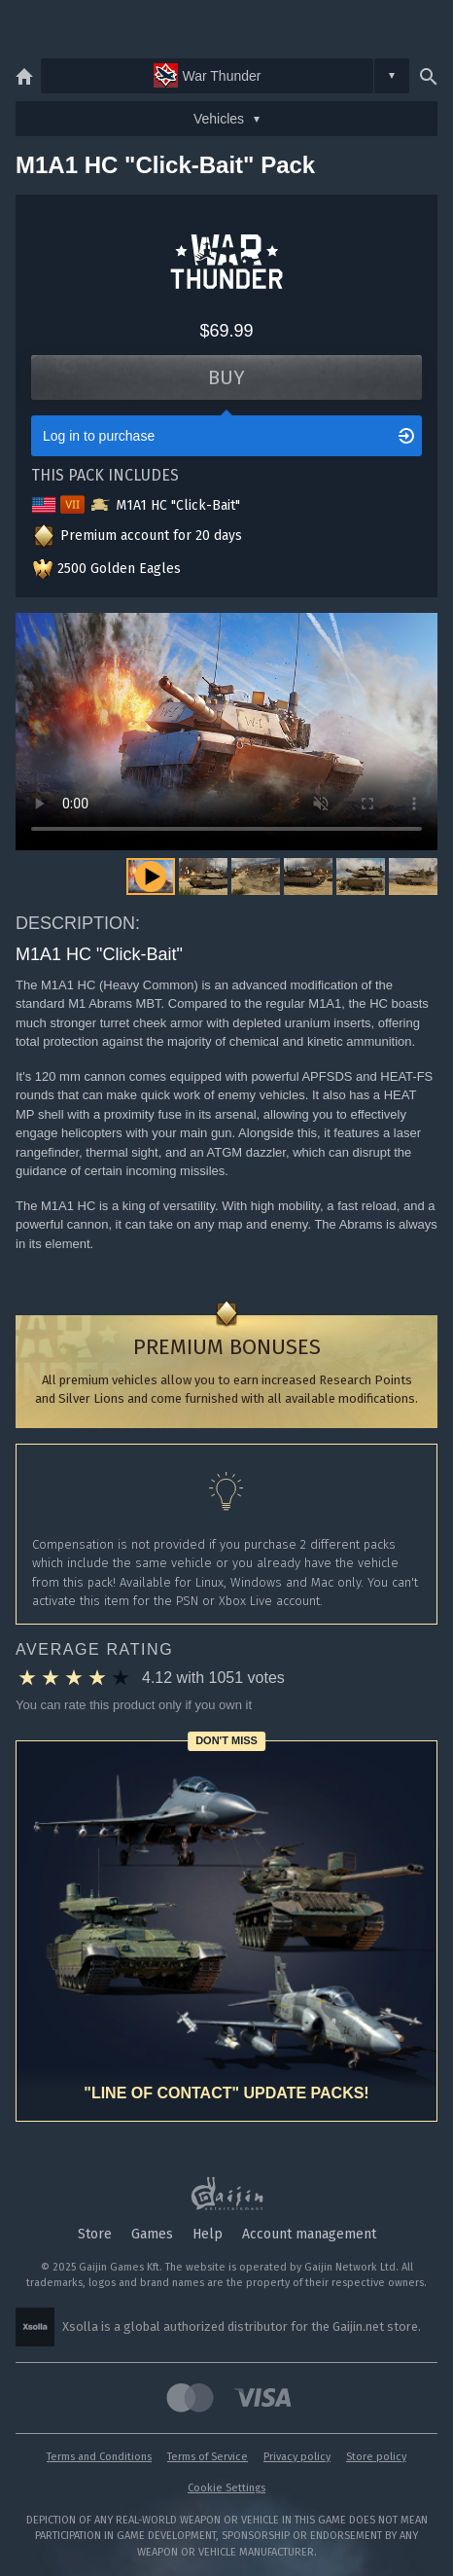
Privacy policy (297, 2457)
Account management (309, 2234)
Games (152, 2234)
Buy (226, 377)
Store (95, 2234)
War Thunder (207, 75)
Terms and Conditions (99, 2457)
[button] (203, 876)
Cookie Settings (226, 2488)
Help (207, 2234)
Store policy (376, 2457)
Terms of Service (207, 2457)
